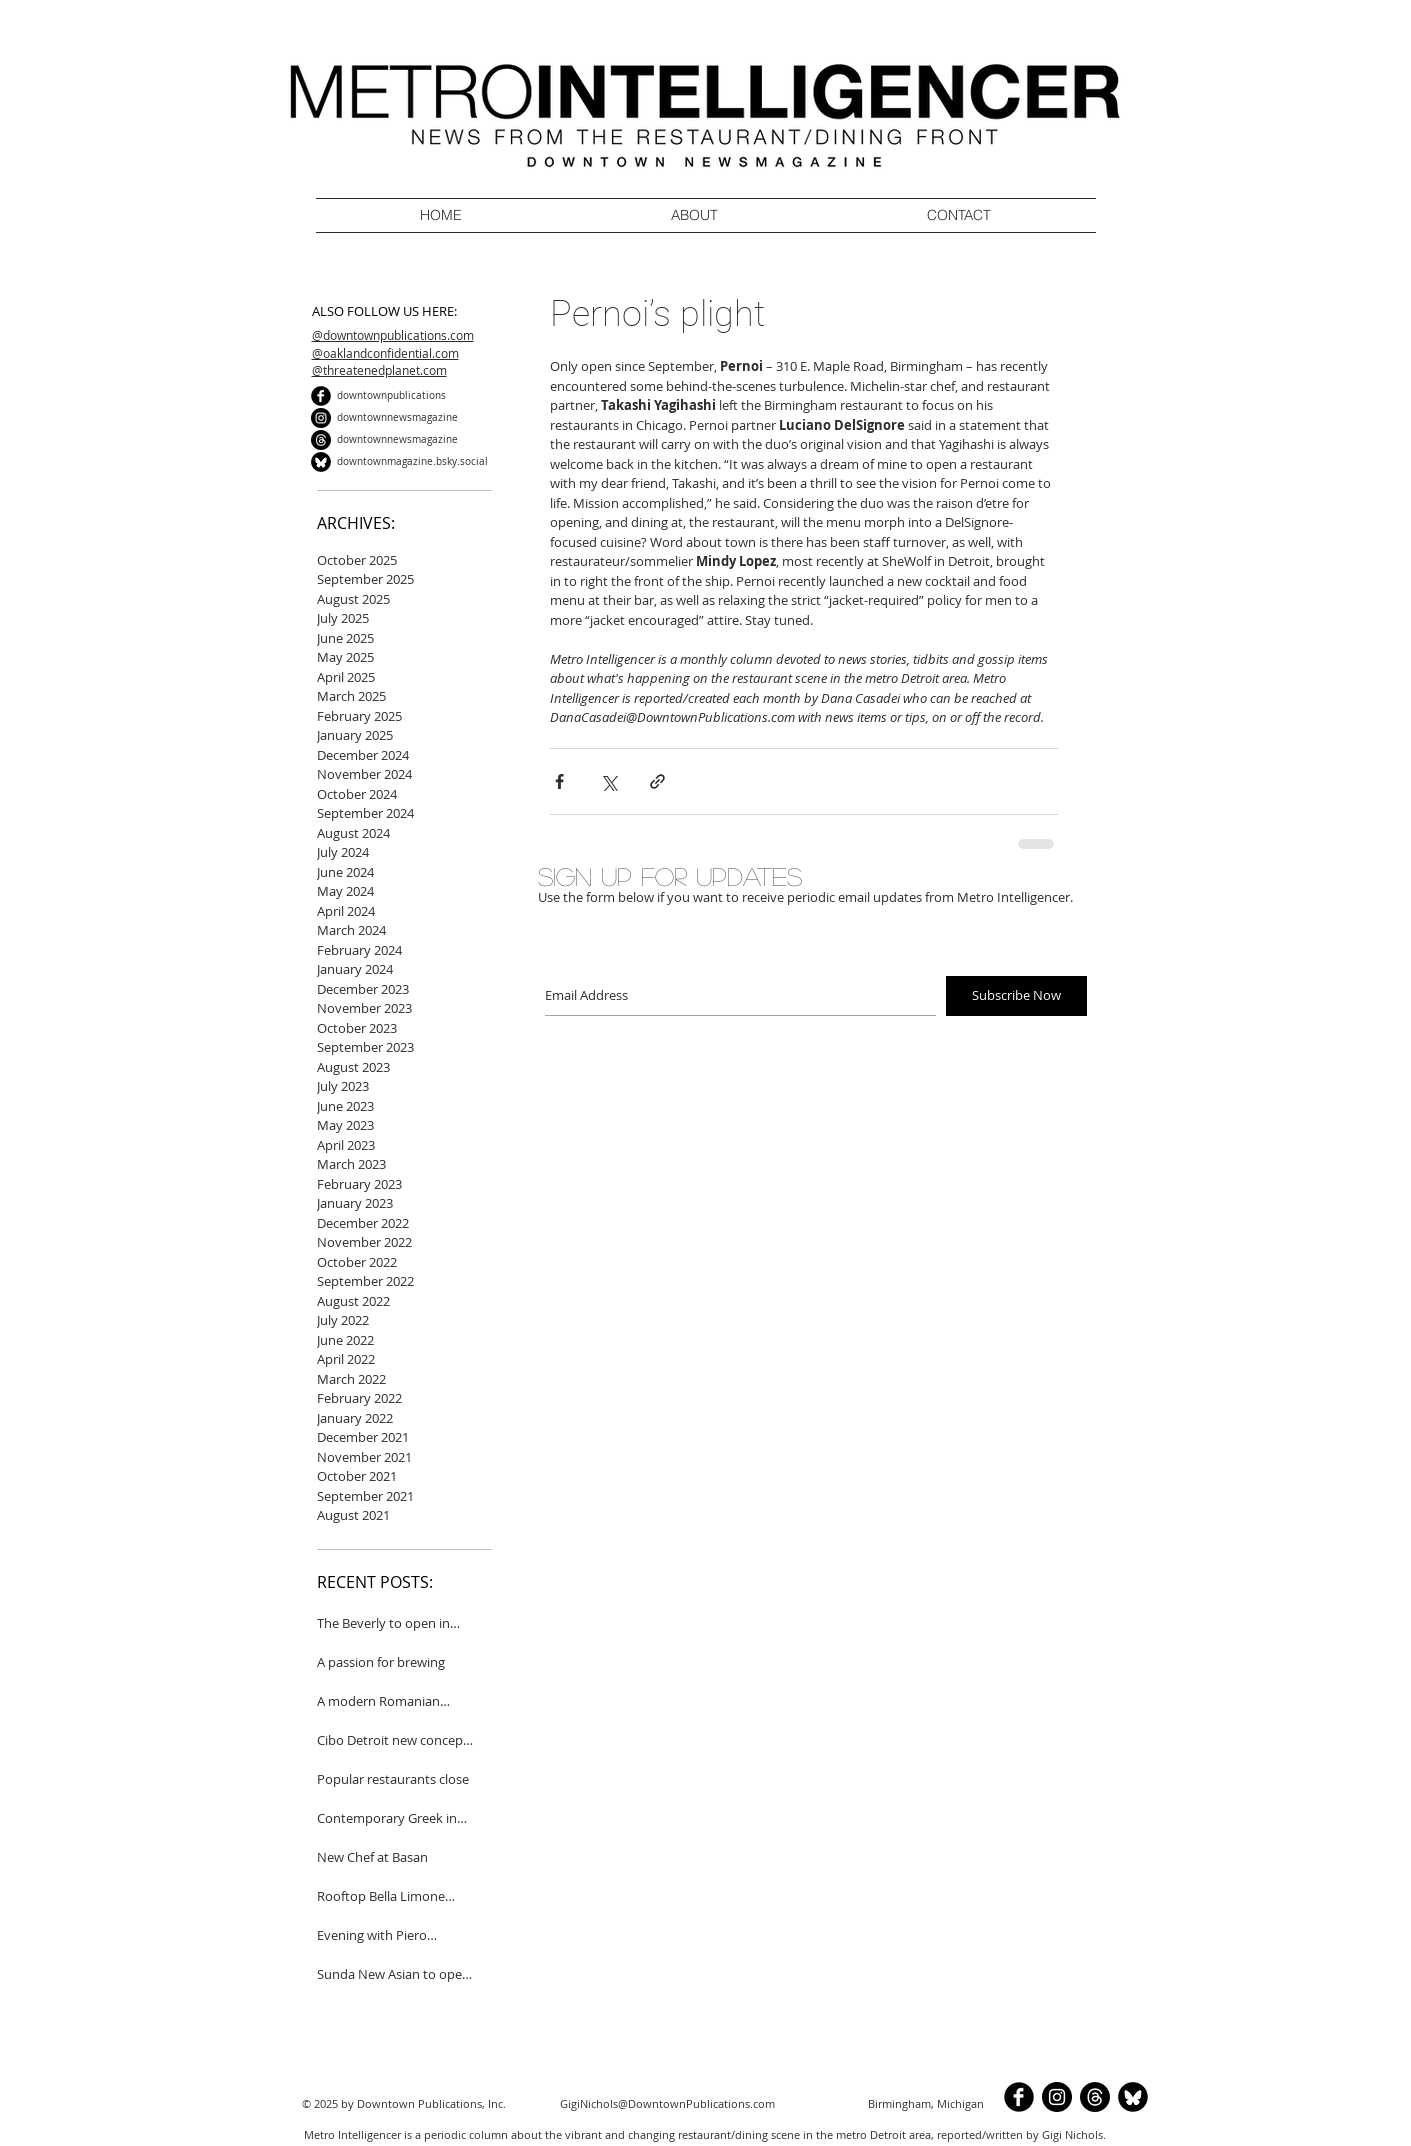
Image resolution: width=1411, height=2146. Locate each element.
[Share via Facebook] (559, 781)
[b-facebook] (321, 396)
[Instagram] (321, 418)
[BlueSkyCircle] (321, 462)
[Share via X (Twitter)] (608, 781)
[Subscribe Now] (1016, 996)
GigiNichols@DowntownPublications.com (667, 2103)
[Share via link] (657, 781)
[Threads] (321, 440)
